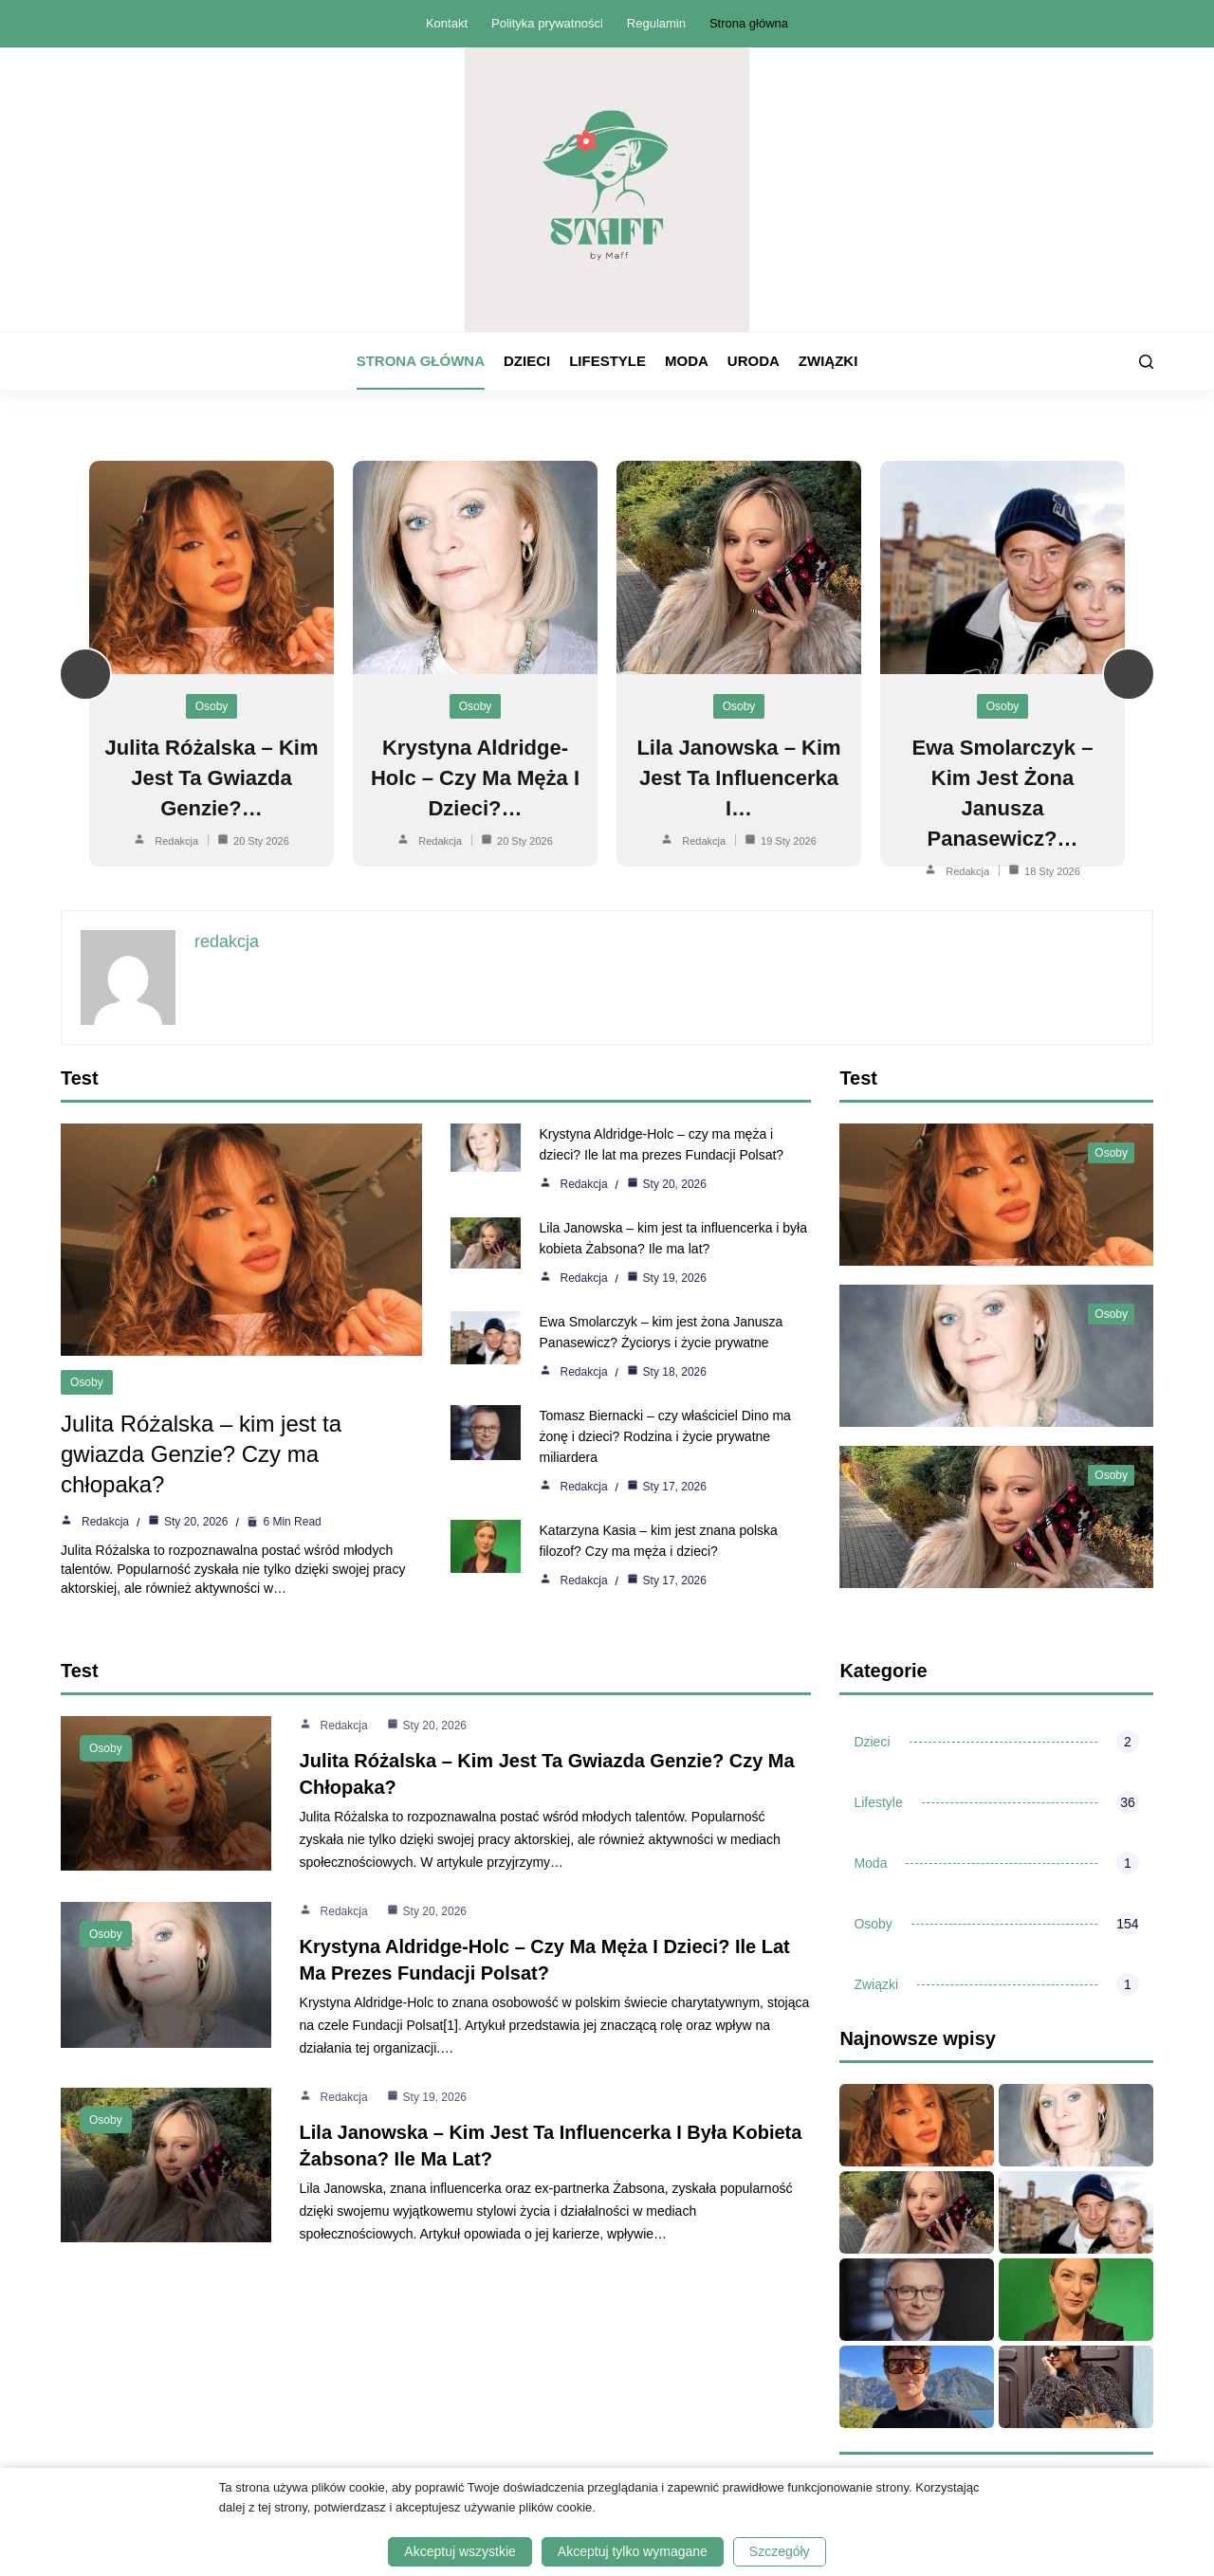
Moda (686, 361)
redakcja (176, 841)
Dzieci (527, 361)
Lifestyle (607, 361)
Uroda (753, 361)
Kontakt (447, 23)
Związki (828, 361)
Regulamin (656, 23)
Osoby (212, 706)
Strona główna (748, 23)
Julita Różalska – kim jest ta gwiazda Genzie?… (212, 778)
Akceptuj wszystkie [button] (459, 2551)
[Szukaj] (1146, 362)
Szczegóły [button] (779, 2551)
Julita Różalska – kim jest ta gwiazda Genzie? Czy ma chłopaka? (201, 1454)
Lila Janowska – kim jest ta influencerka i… (738, 778)
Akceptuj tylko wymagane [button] (633, 2551)
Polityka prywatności (547, 23)
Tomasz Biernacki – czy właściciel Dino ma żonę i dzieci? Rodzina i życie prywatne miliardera (671, 1436)
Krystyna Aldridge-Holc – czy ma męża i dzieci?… (475, 778)
